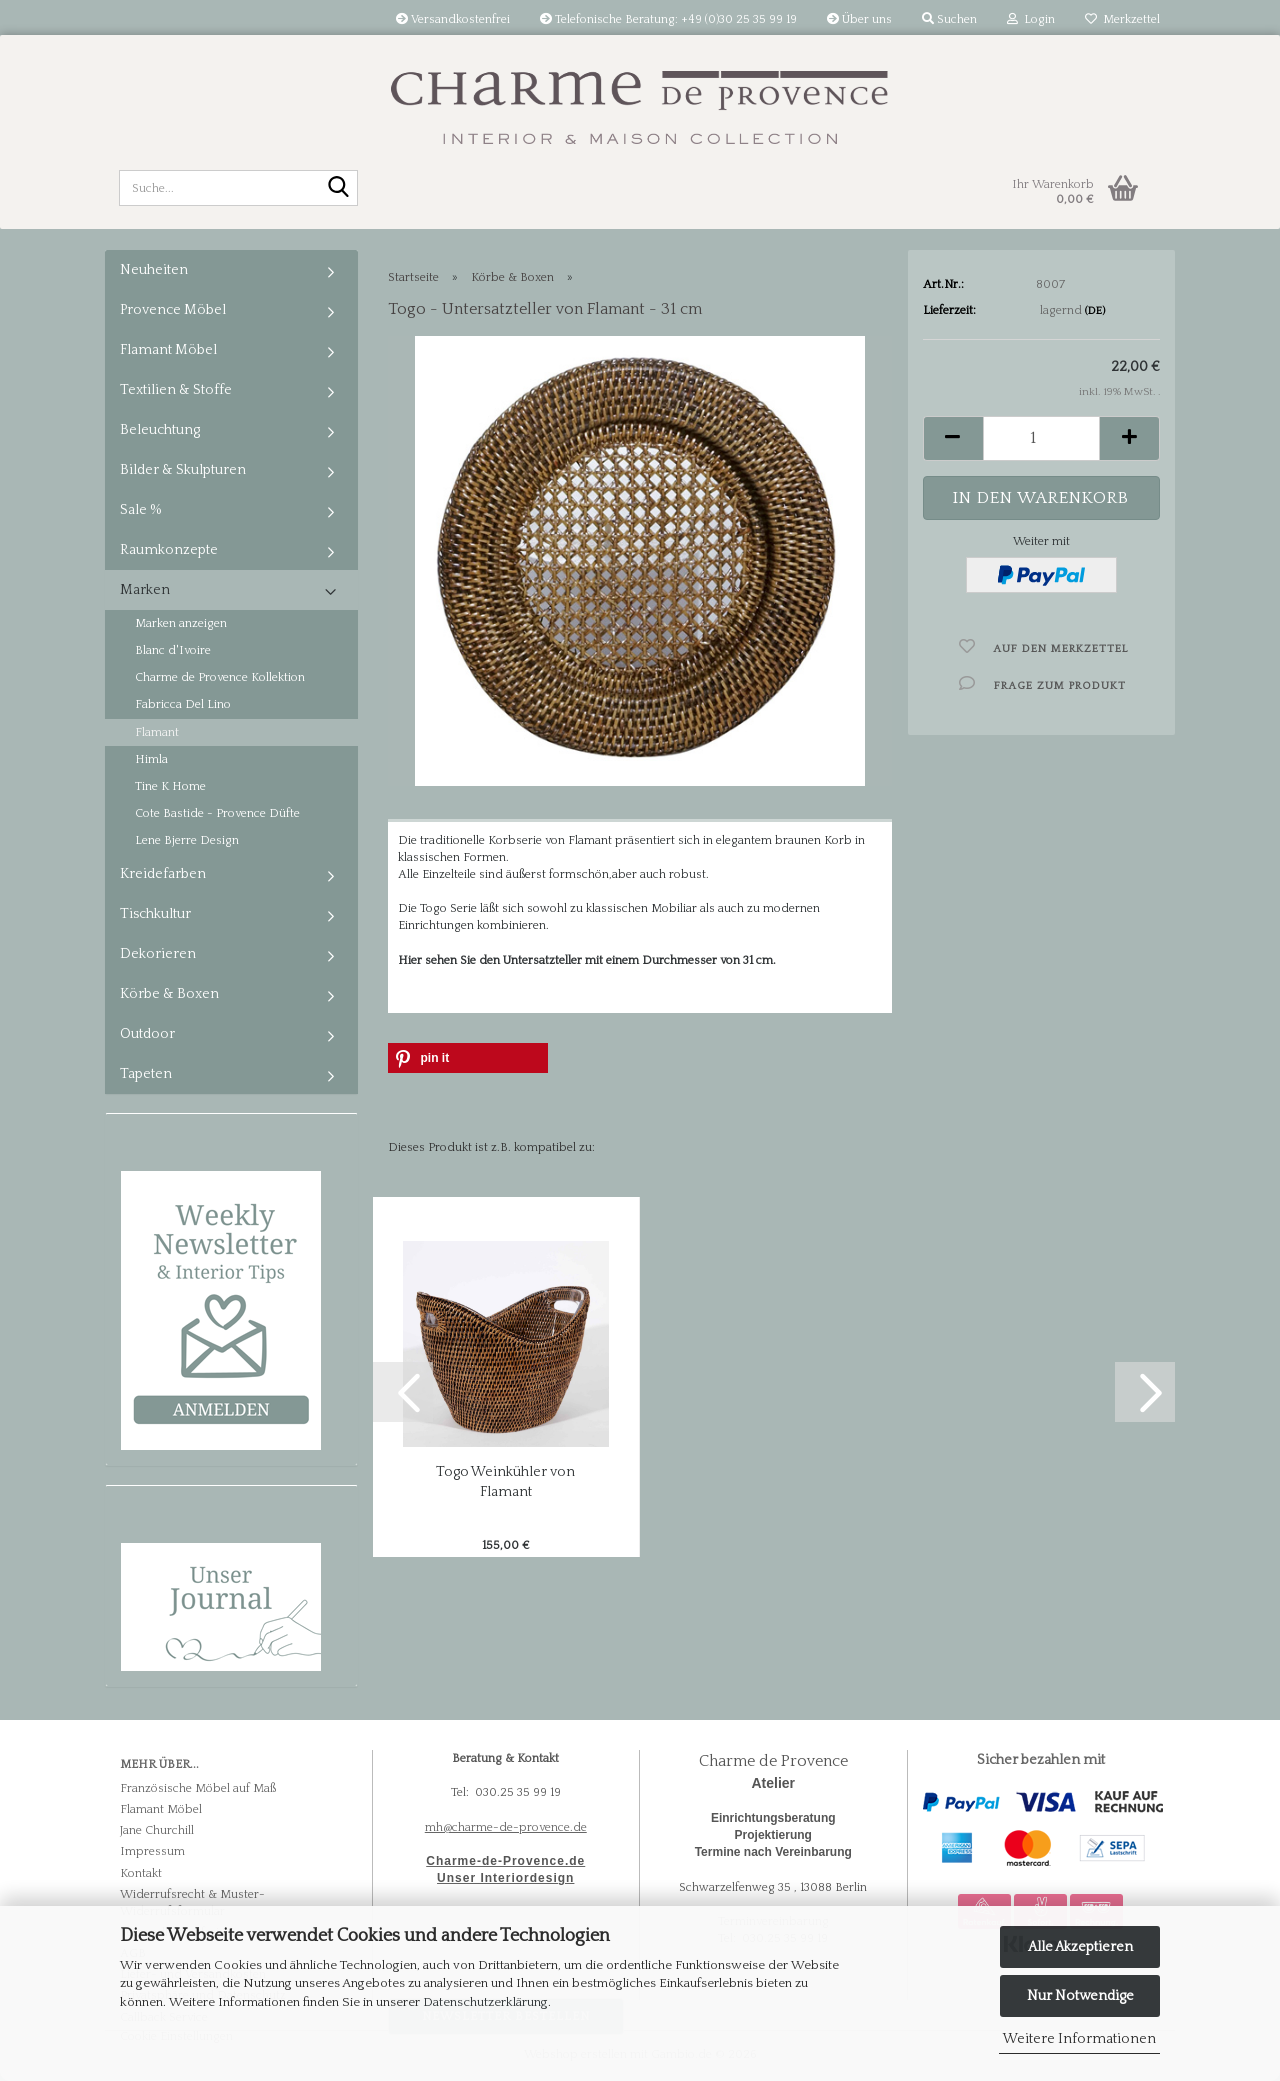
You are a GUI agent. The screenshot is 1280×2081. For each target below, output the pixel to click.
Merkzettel (1122, 19)
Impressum (152, 1851)
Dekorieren (158, 954)
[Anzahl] (1041, 438)
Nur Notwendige (1080, 1996)
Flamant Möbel (168, 350)
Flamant (157, 732)
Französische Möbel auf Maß (198, 1788)
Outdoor (147, 1034)
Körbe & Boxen (169, 994)
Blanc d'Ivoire (173, 650)
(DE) (1095, 311)
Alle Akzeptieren (1080, 1947)
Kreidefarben (163, 874)
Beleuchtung (160, 430)
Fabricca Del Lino (183, 704)
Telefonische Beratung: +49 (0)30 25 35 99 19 (668, 19)
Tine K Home (170, 786)
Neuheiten (154, 270)
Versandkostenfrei (453, 19)
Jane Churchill (157, 1830)
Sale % (141, 510)
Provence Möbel (173, 310)
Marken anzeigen (181, 623)
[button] (953, 438)
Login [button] (1031, 19)
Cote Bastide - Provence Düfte (217, 813)
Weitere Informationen (1079, 2039)
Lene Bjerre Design (187, 840)
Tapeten (146, 1074)
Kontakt (141, 1873)
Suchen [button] (949, 19)
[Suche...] (339, 189)
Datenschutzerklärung (485, 2002)
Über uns (859, 19)
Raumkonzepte (169, 550)
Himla (151, 759)
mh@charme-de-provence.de (506, 1827)
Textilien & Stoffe (176, 390)
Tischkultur (155, 914)
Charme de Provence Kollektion (220, 677)
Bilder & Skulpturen (183, 470)
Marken (145, 590)
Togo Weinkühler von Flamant (505, 1482)
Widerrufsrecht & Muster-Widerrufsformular (192, 1903)
